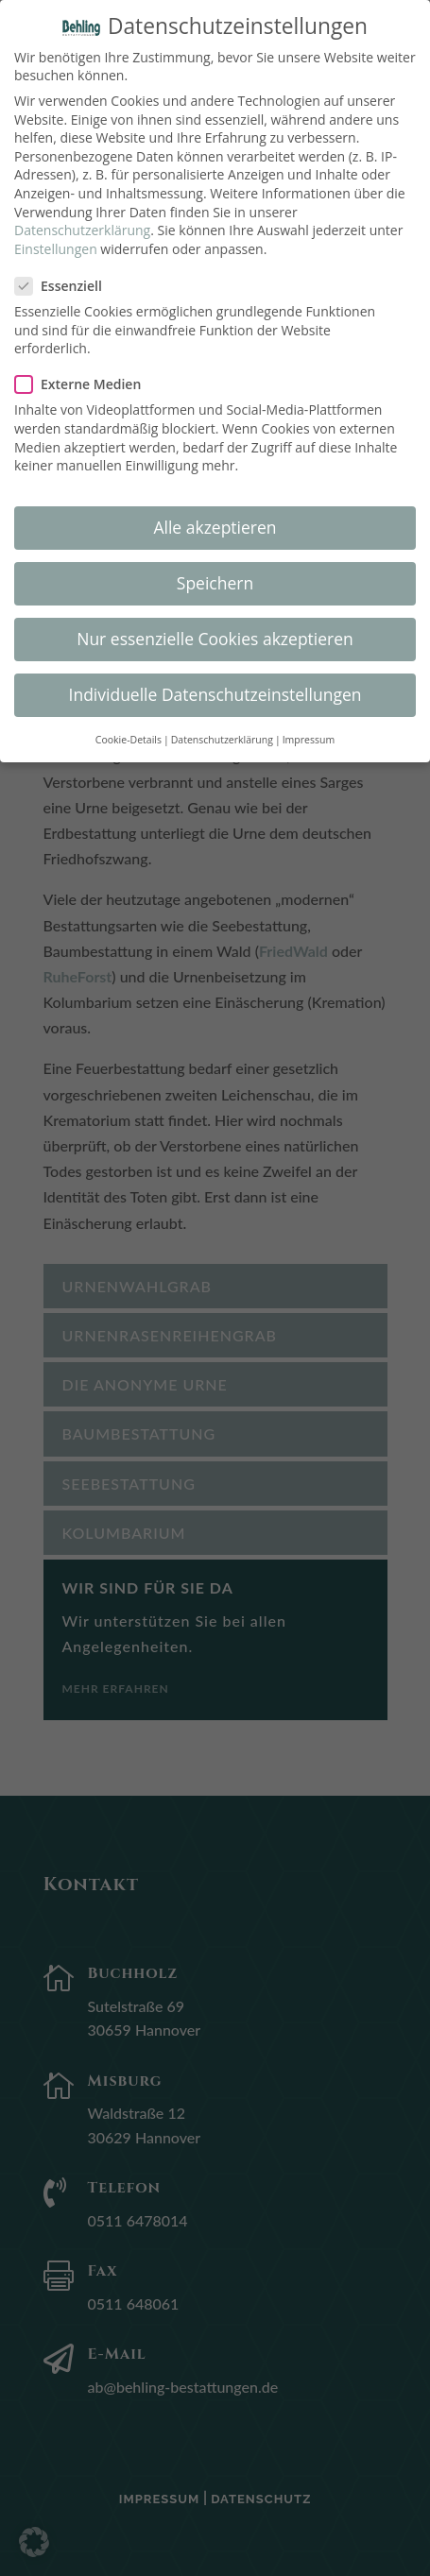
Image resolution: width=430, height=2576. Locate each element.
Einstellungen (55, 236)
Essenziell (66, 273)
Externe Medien (85, 372)
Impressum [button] (309, 726)
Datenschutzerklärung (82, 218)
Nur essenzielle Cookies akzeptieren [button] (215, 626)
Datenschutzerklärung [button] (222, 726)
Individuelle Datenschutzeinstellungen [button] (215, 682)
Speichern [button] (215, 570)
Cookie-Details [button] (128, 726)
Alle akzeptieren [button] (214, 514)
